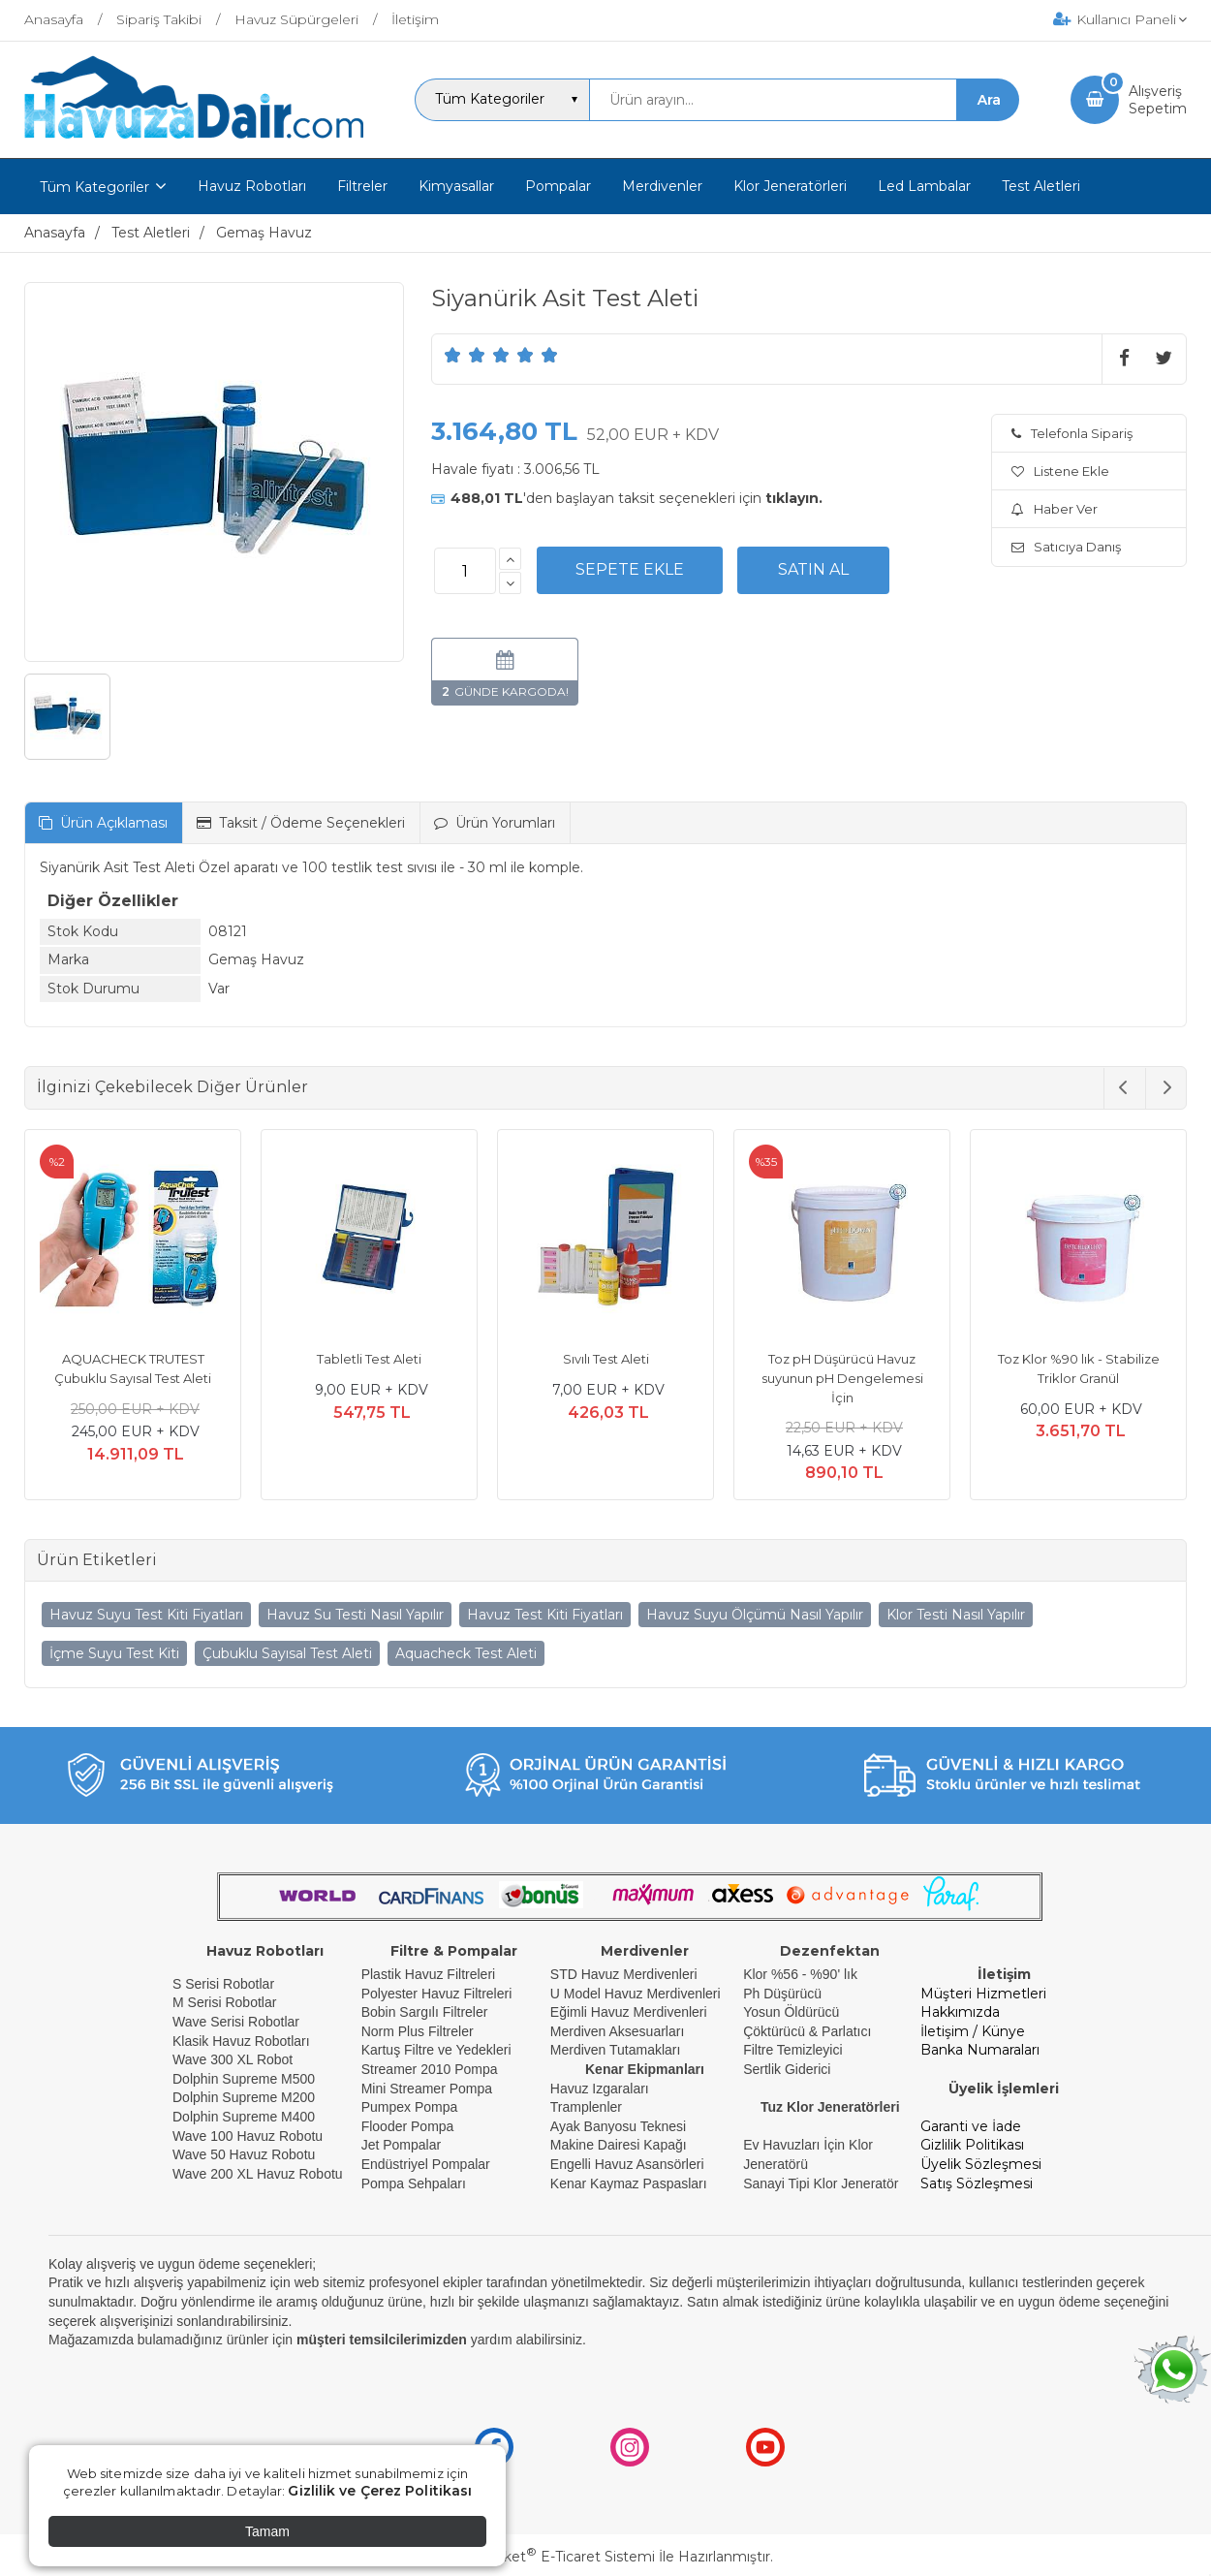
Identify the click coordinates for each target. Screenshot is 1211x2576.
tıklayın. (794, 498)
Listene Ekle (1060, 471)
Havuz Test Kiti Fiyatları (545, 1614)
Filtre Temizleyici (792, 2050)
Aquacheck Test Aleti (466, 1653)
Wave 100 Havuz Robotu (249, 2136)
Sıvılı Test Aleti (606, 1359)
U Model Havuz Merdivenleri (635, 1993)
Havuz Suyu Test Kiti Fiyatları (146, 1614)
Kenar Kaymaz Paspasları (628, 2183)
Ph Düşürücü (782, 1993)
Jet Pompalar (401, 2144)
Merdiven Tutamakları (615, 2050)
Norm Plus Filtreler (417, 2031)
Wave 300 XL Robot (232, 2059)
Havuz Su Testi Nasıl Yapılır (355, 1614)
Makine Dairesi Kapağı (618, 2144)
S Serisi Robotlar (223, 1984)
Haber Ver (1054, 509)
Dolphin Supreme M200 (245, 2097)
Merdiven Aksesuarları (617, 2031)
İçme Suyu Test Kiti (114, 1653)
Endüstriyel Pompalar (425, 2164)
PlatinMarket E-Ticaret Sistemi (547, 2556)
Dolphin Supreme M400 (243, 2116)
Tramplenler (586, 2107)
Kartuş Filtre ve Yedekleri (436, 2050)
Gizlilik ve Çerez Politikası (380, 2490)
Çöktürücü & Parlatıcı (807, 2031)
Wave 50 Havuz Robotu (245, 2154)
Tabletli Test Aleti (369, 1359)
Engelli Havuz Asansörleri (627, 2164)
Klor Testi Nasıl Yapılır (955, 1614)
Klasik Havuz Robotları (241, 2041)
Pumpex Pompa (409, 2107)
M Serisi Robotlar (224, 2002)
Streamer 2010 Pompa (429, 2069)
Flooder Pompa (407, 2126)
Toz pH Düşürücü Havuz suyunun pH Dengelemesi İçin (842, 1377)
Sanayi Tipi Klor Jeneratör (820, 2183)
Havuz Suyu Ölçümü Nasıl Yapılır (754, 1614)
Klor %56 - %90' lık (800, 1974)
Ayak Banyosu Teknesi (618, 2126)
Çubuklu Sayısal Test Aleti (287, 1653)
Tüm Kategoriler (94, 187)
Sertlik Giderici (786, 2069)
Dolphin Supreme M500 (243, 2079)
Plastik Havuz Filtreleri (428, 1974)
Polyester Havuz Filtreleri (436, 1993)
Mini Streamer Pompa (426, 2088)
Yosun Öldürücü (791, 2012)
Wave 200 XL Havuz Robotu (259, 2174)
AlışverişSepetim (1158, 99)
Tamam (267, 2531)
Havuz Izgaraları (599, 2088)
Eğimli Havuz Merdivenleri (628, 2012)
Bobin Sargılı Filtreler (424, 2012)
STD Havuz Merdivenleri (624, 1974)
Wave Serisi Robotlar (235, 2021)
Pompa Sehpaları (413, 2183)
